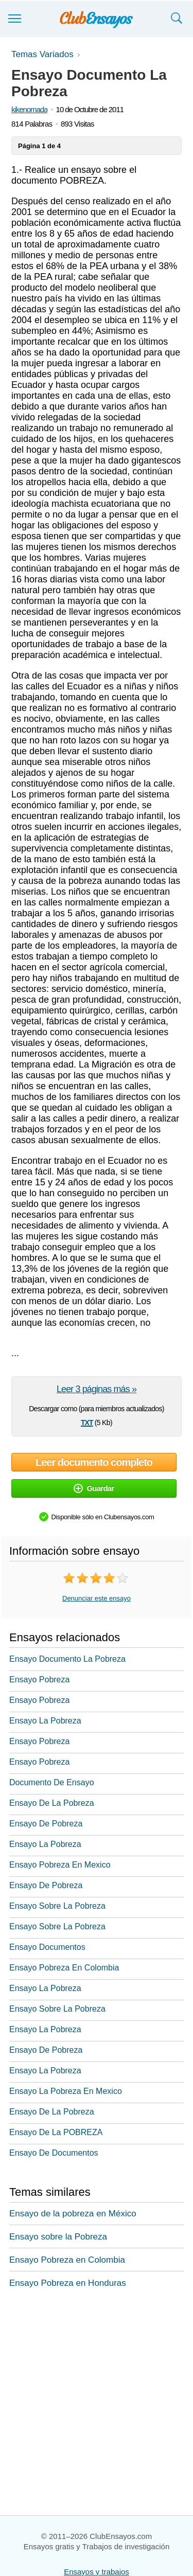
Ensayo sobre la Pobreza (58, 2237)
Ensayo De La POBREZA (55, 2132)
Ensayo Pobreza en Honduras (67, 2283)
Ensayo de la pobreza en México (72, 2213)
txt (87, 1421)
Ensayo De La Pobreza (51, 1803)
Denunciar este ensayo (96, 1598)
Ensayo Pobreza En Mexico (60, 1864)
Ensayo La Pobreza (45, 1720)
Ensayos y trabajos (96, 2571)
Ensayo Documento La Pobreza (67, 1659)
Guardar (94, 1488)
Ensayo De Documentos (53, 2152)
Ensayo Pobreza (39, 1679)
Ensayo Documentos (47, 1947)
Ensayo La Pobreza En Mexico (65, 2091)
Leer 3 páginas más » (96, 1389)
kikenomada (29, 109)
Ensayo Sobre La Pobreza (57, 1906)
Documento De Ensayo (51, 1782)
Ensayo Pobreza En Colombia (64, 1967)
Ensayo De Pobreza (45, 1823)
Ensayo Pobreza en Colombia (67, 2260)
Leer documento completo (94, 1462)
